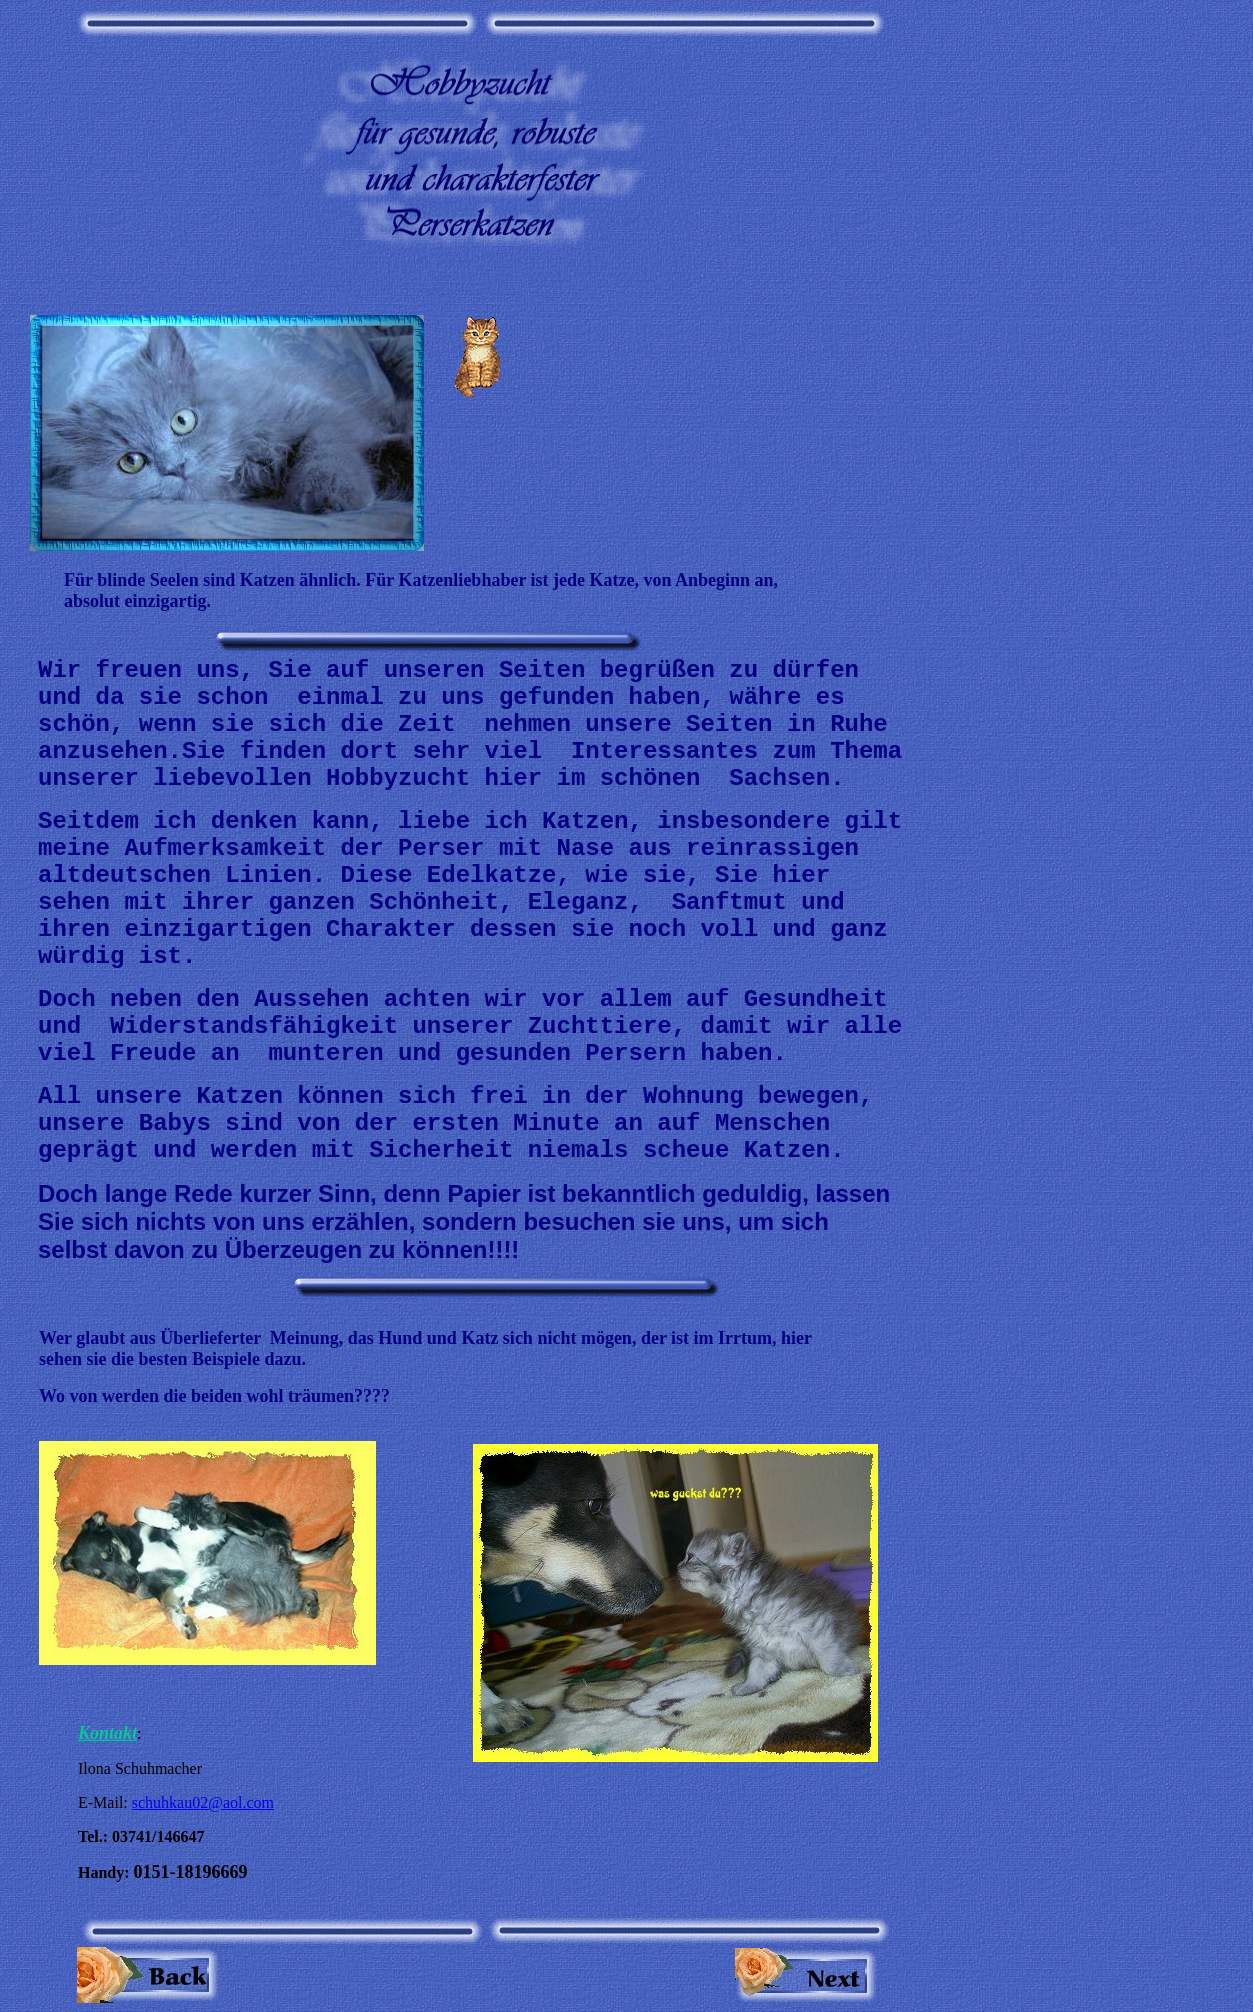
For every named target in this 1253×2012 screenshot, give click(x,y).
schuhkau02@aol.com (203, 1802)
